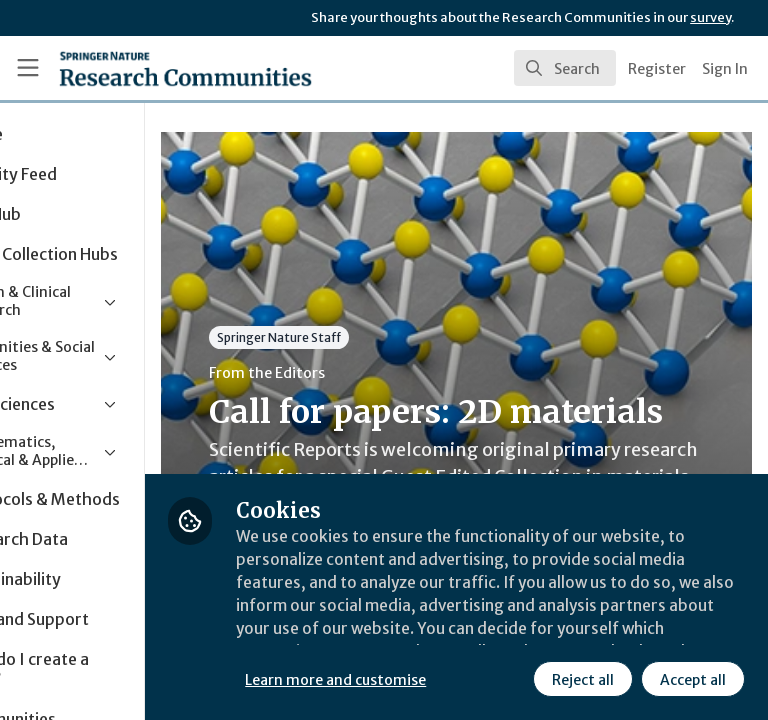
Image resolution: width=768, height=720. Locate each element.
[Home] (141, 68)
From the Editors (378, 373)
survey (710, 17)
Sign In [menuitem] (725, 69)
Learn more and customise (446, 635)
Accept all (515, 679)
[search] (565, 68)
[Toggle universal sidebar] (28, 68)
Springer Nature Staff (390, 337)
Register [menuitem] (657, 69)
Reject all (405, 679)
